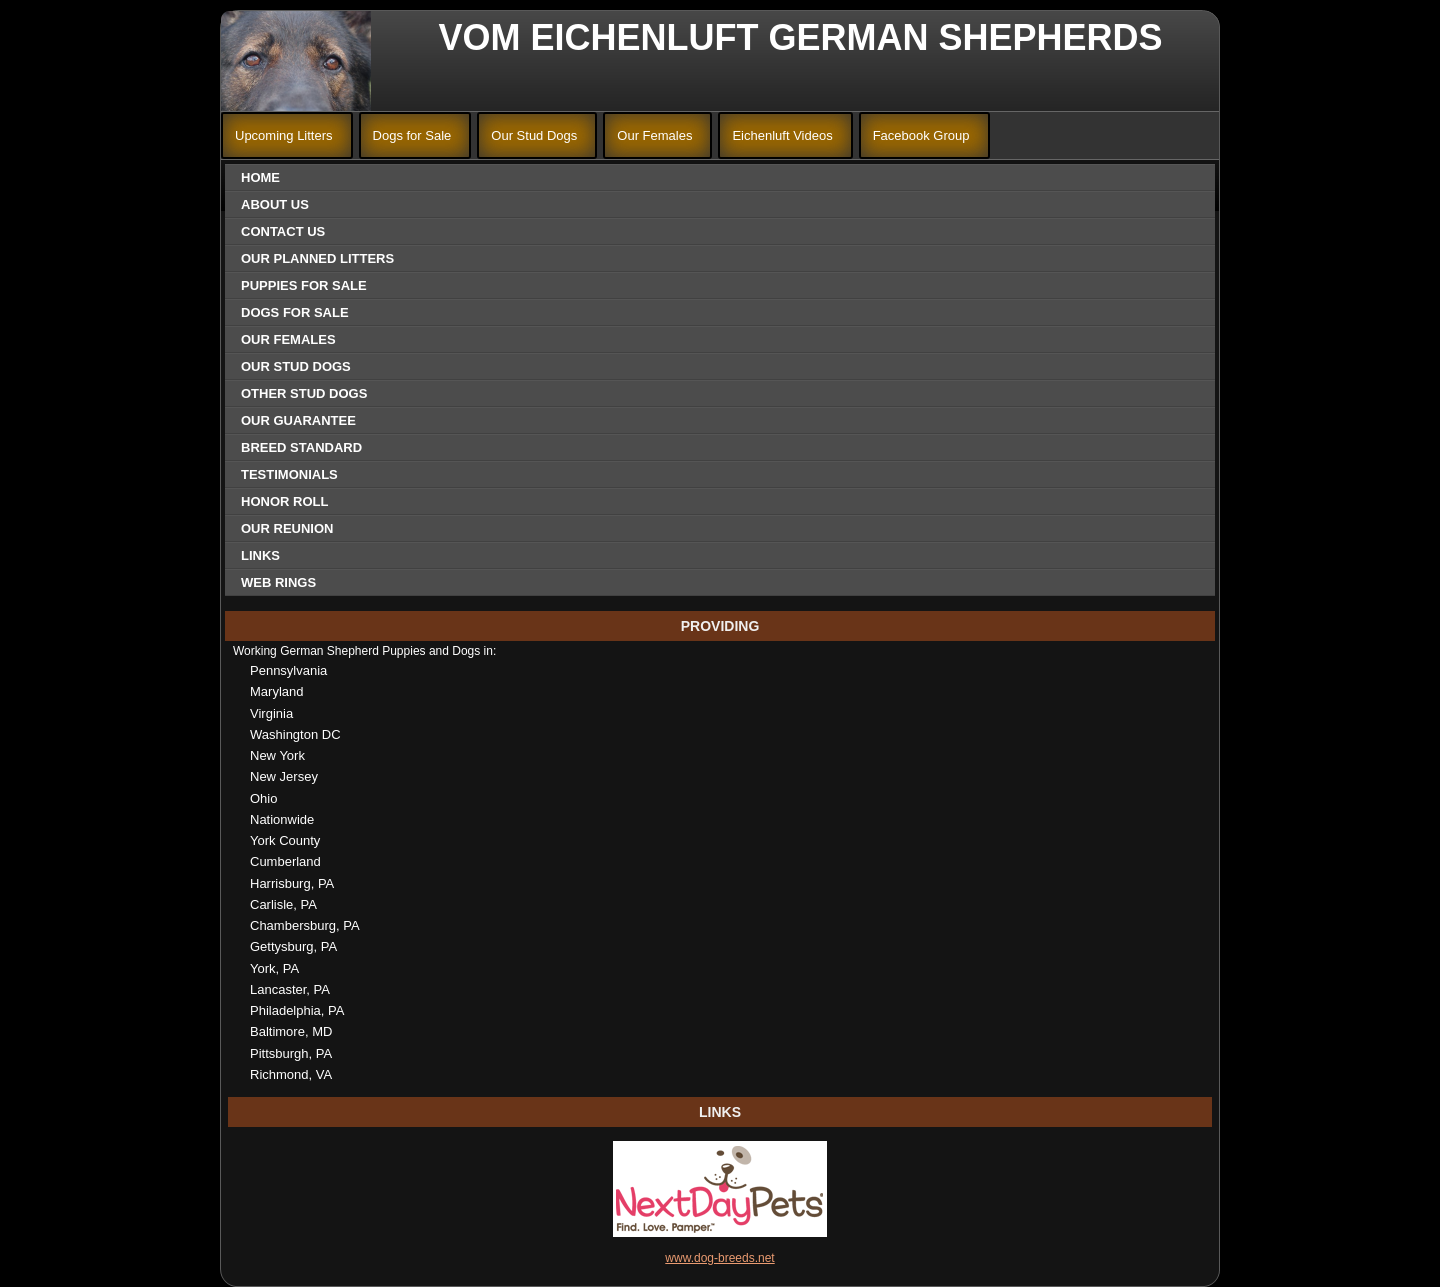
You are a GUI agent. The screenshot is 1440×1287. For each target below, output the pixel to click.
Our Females (654, 135)
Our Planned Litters (317, 258)
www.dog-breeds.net (719, 1258)
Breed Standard (301, 447)
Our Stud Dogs (534, 135)
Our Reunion (287, 528)
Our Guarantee (298, 420)
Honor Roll (284, 501)
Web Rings (278, 582)
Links (260, 555)
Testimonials (289, 474)
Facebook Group (921, 135)
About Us (275, 204)
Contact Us (283, 231)
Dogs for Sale (412, 135)
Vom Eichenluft (599, 37)
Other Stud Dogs (304, 393)
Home (260, 177)
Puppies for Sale (304, 285)
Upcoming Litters (284, 135)
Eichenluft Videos (782, 135)
